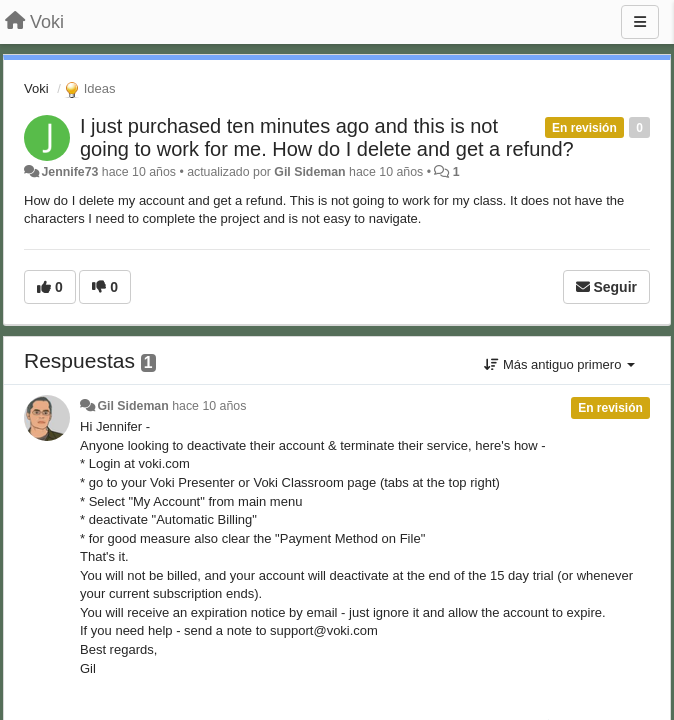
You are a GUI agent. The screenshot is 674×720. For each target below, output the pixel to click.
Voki (36, 88)
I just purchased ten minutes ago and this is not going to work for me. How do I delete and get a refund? (327, 137)
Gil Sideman (309, 172)
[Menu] (640, 22)
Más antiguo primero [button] (559, 364)
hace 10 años (209, 406)
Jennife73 (69, 172)
